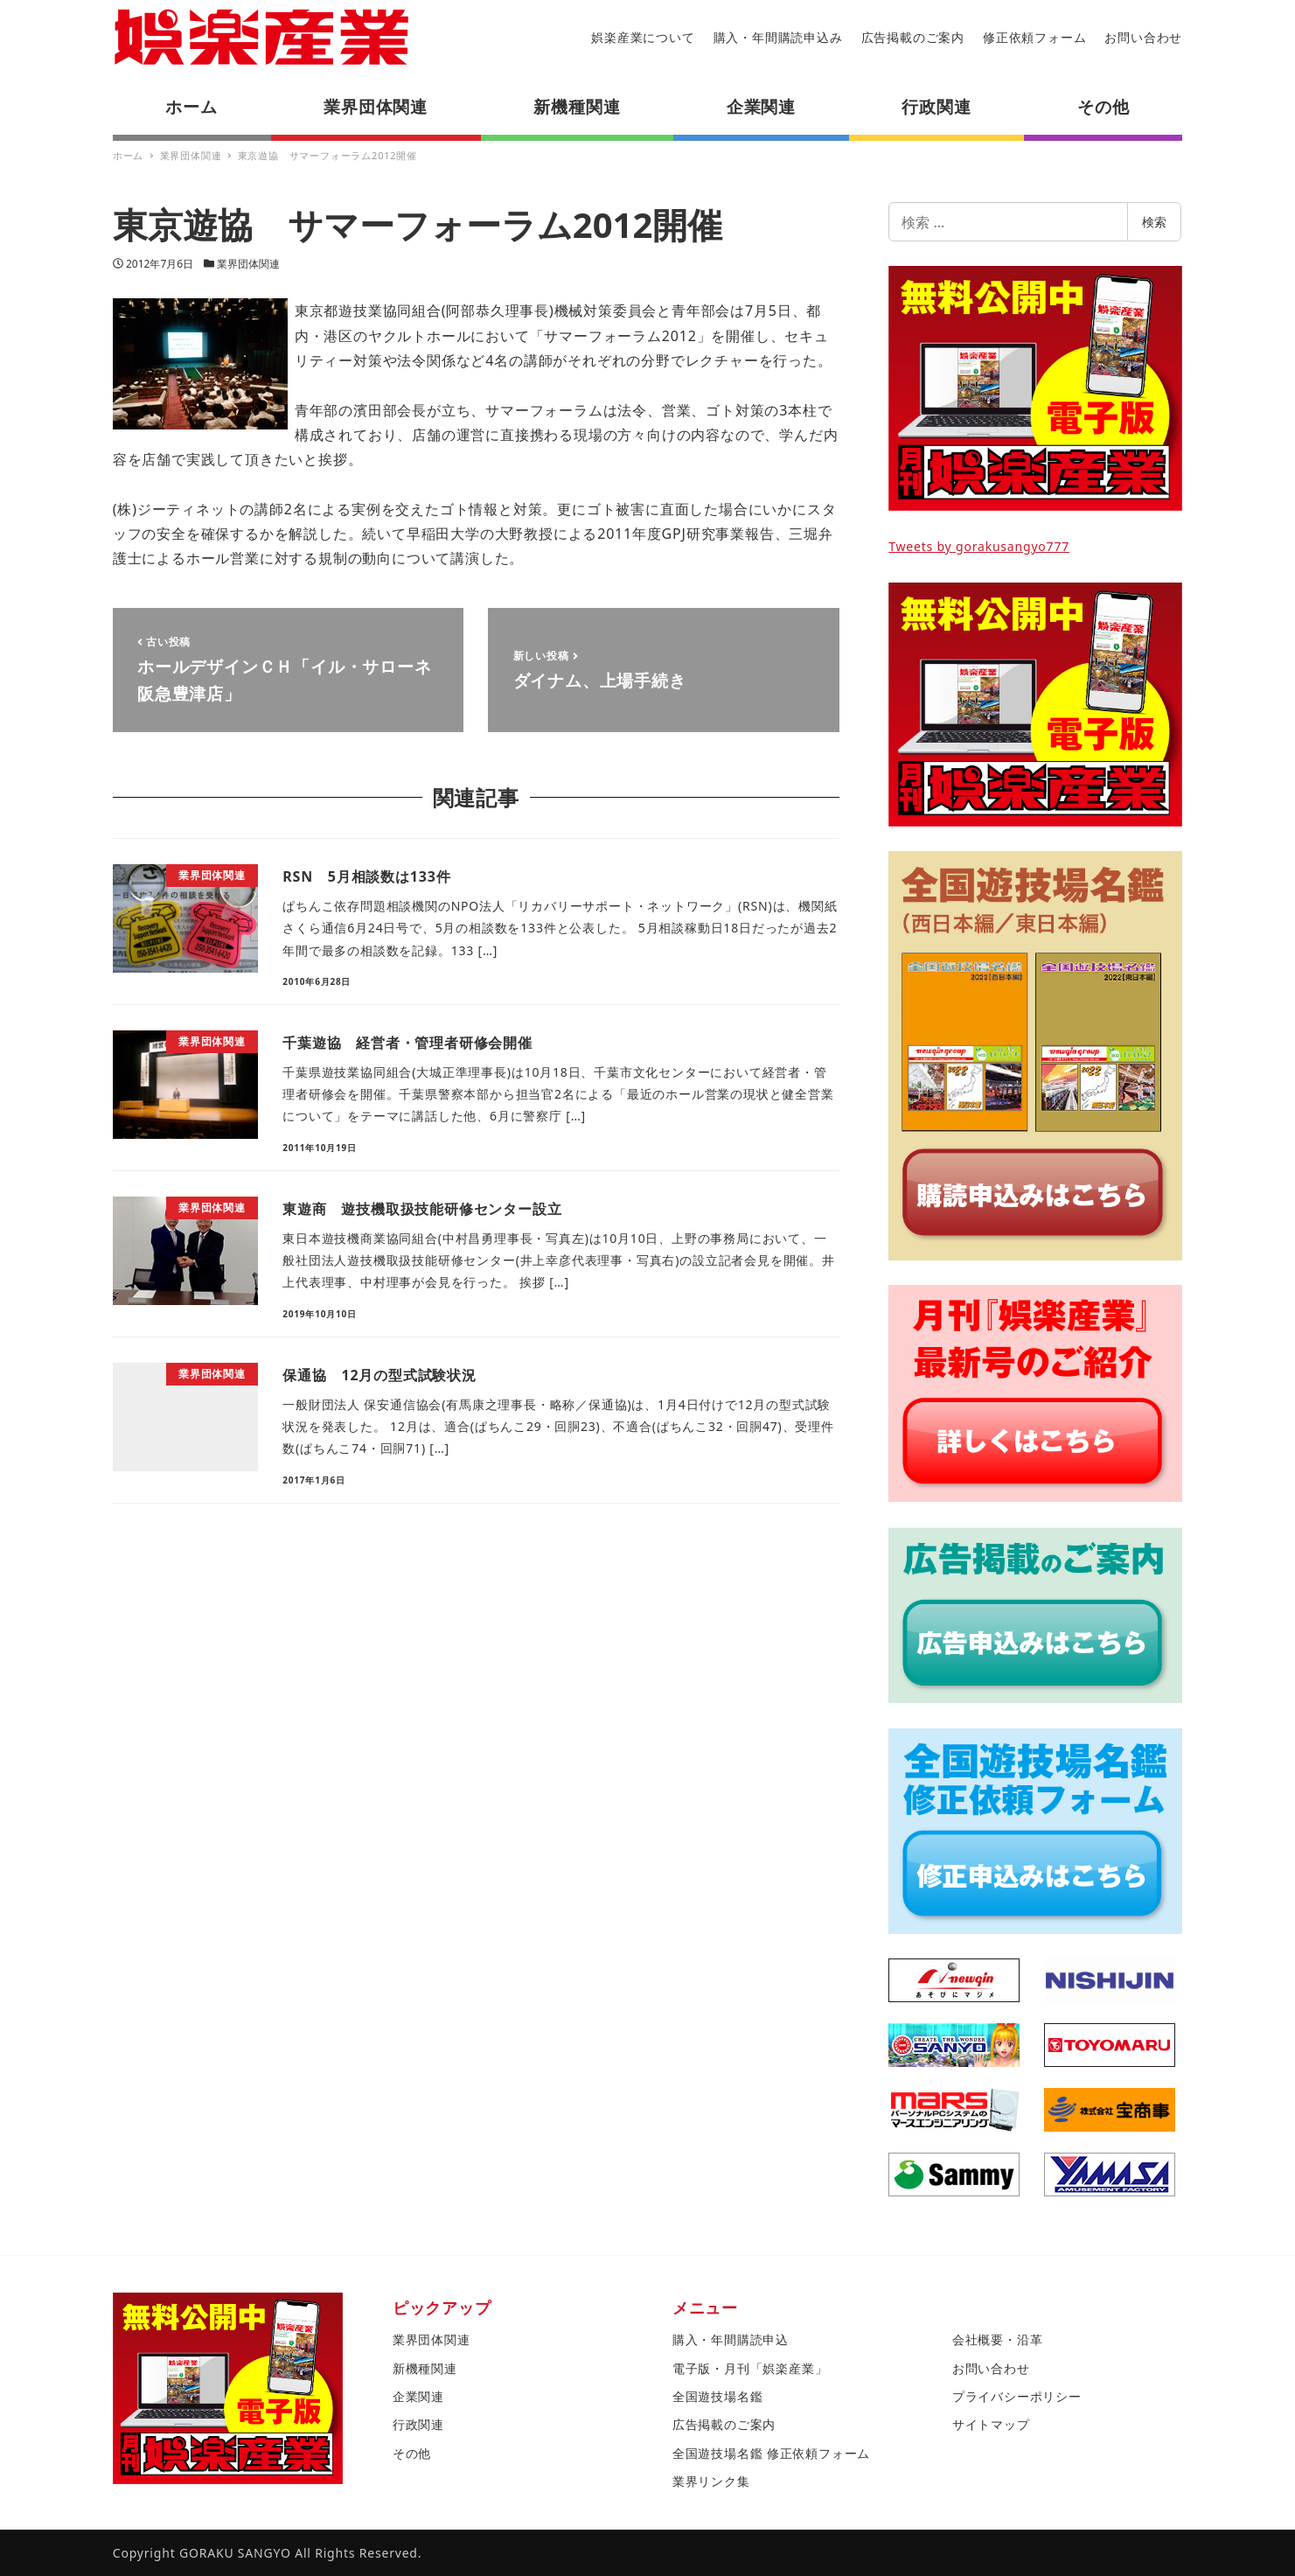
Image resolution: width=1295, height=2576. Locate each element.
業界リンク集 (711, 2481)
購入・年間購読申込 (730, 2339)
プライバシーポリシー (1017, 2396)
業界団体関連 (248, 263)
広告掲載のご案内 (912, 37)
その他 (412, 2453)
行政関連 (418, 2424)
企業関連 (418, 2396)
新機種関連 (425, 2368)
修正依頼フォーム (1034, 37)
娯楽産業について (642, 37)
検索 (1154, 221)
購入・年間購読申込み (778, 37)
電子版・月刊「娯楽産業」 (750, 2368)
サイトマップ (991, 2424)
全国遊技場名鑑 (717, 2396)
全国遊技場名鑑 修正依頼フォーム (771, 2453)
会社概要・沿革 (997, 2339)
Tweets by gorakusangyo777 (978, 546)
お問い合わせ (1143, 37)
